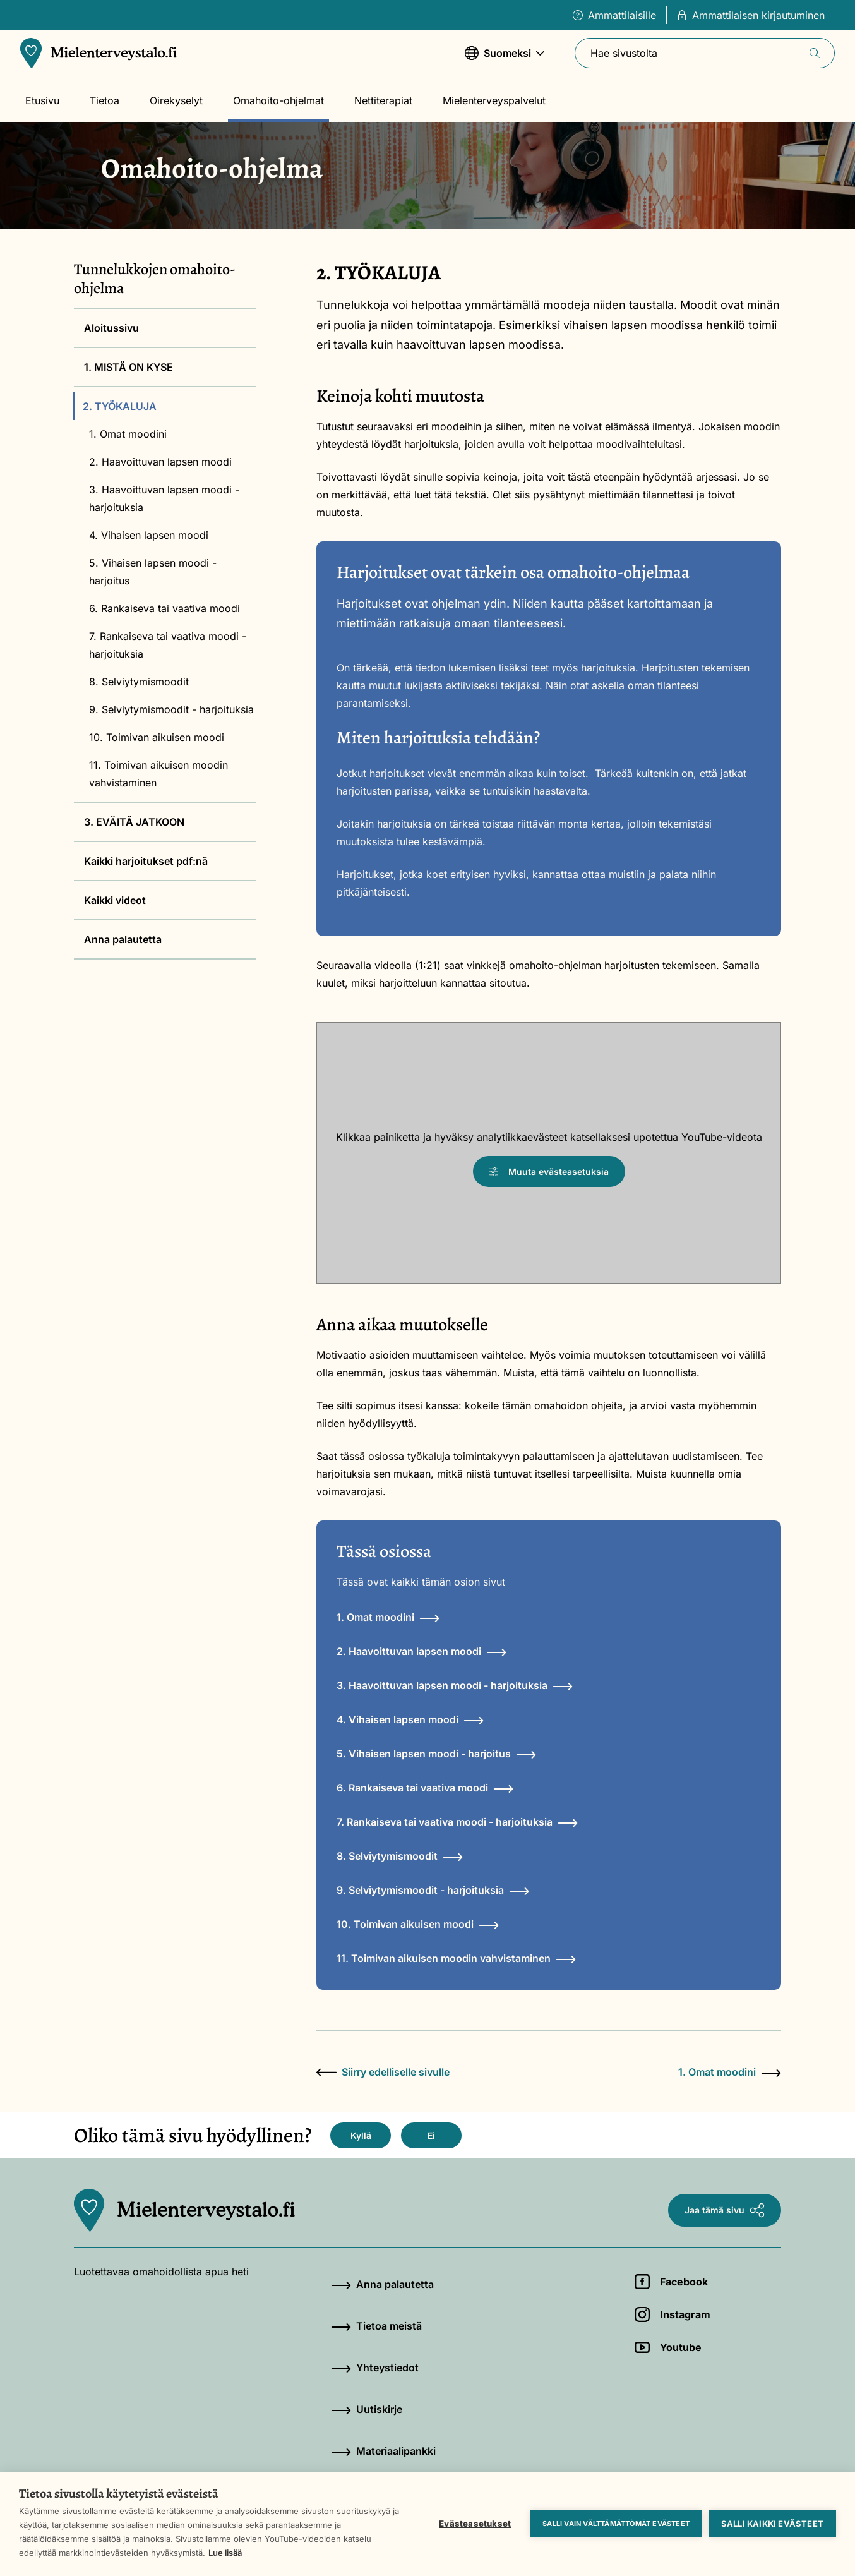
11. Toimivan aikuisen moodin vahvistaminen (158, 774)
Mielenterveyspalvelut (494, 100)
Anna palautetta (123, 939)
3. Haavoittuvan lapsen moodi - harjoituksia (164, 498)
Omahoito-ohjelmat (278, 100)
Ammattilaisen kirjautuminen (751, 15)
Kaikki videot (115, 900)
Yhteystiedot (375, 2367)
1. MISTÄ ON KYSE (128, 367)
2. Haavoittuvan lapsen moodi (160, 461)
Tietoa (104, 100)
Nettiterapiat (383, 100)
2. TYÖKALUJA (120, 406)
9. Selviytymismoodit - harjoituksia (171, 709)
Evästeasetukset (475, 2524)
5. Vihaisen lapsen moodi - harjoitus (153, 572)
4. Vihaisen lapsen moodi (148, 535)
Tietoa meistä (376, 2326)
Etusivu (42, 100)
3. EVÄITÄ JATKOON (134, 822)
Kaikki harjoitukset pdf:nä (146, 861)
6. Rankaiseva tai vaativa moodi (164, 608)
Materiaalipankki (383, 2451)
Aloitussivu (111, 328)
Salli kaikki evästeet (772, 2524)
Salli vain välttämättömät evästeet (616, 2523)
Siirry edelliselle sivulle (383, 2072)
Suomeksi (504, 59)
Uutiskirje (366, 2409)
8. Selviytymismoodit (139, 681)
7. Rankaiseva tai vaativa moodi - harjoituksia (167, 645)
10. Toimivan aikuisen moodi (156, 737)
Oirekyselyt (176, 100)
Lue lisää (225, 2553)
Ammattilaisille (614, 15)
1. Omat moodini (128, 434)
